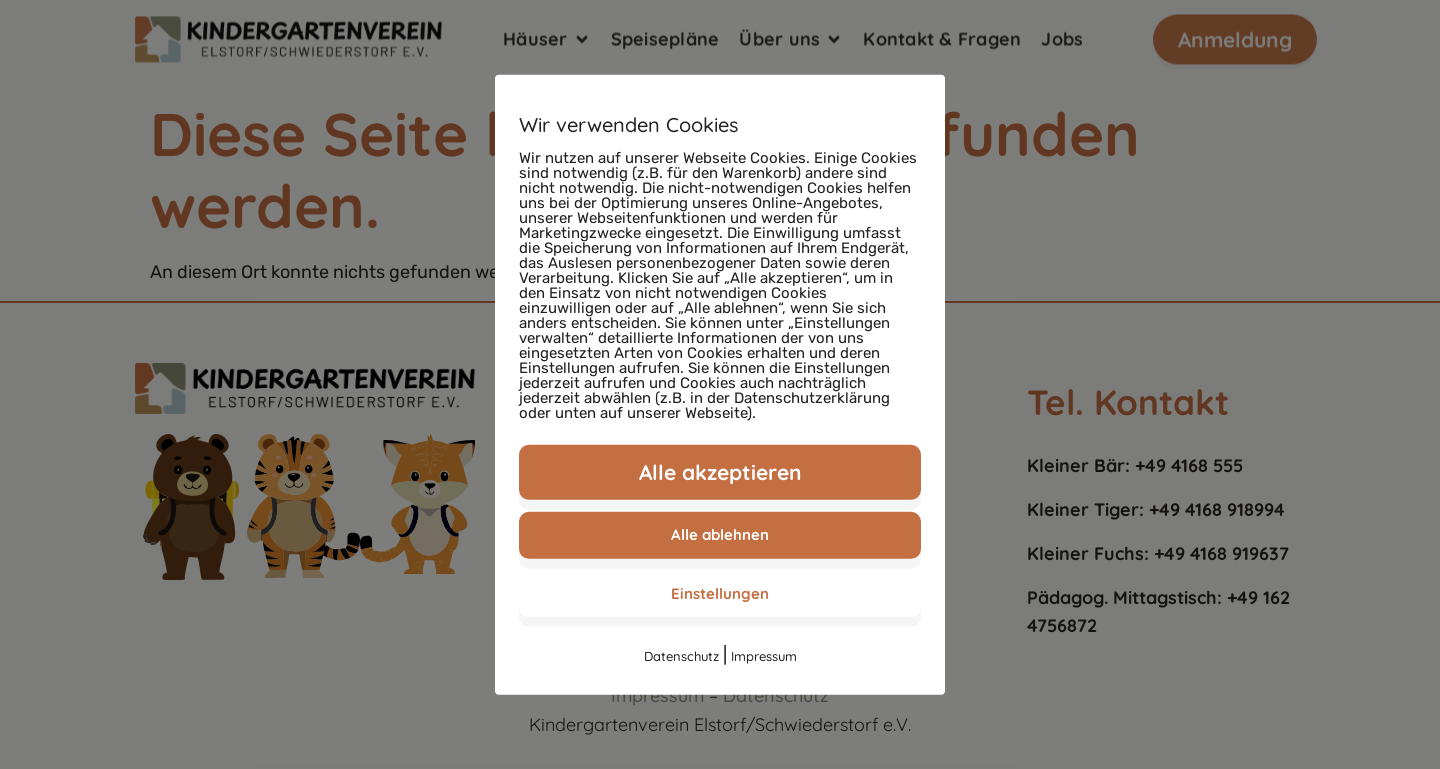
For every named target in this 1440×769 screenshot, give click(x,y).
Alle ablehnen (720, 534)
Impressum (764, 656)
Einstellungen (720, 592)
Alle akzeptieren (720, 471)
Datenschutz (681, 656)
